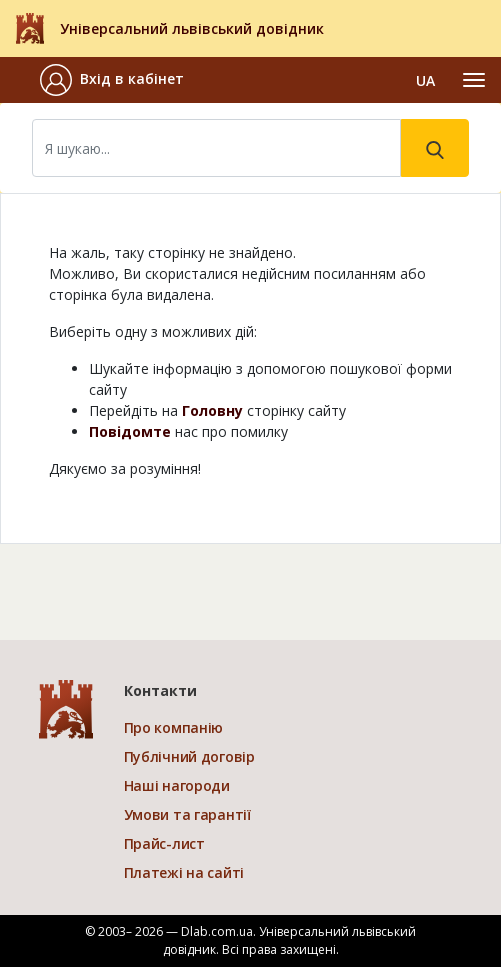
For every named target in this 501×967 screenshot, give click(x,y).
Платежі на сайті (184, 872)
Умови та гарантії (187, 814)
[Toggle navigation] (474, 80)
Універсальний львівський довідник (192, 28)
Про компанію (174, 727)
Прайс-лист (164, 843)
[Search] (216, 148)
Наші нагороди (177, 785)
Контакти (160, 690)
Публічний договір (189, 756)
